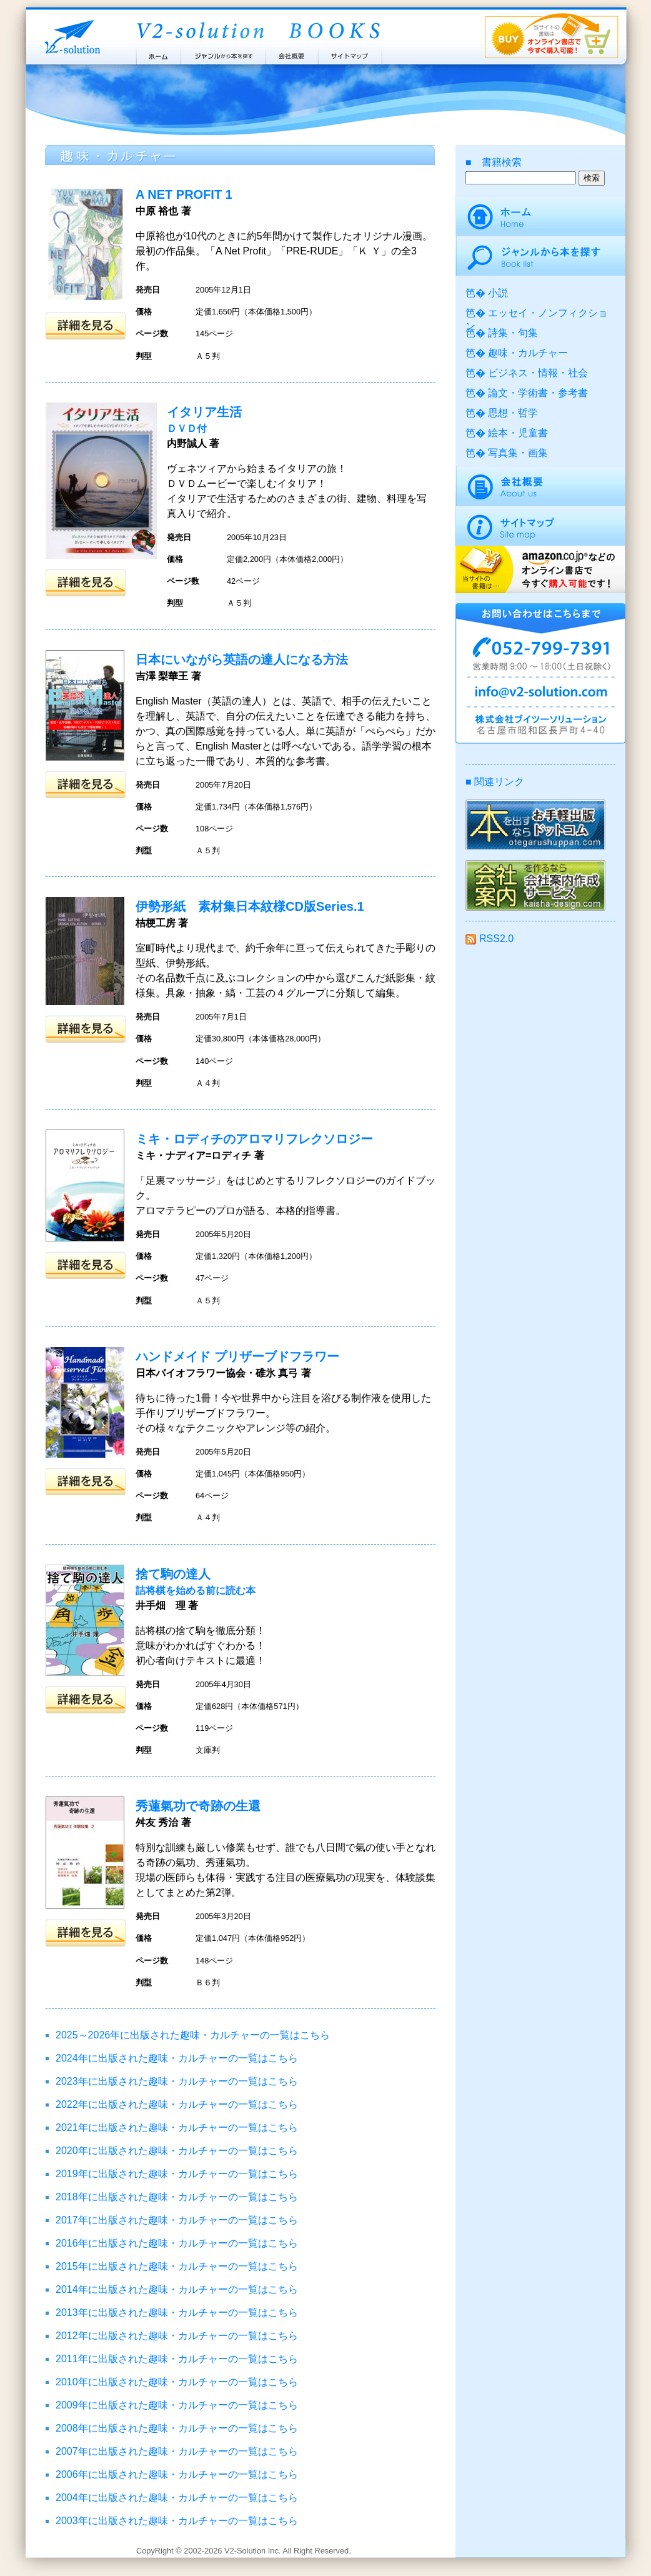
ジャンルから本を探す (223, 53)
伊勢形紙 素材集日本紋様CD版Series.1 (250, 906)
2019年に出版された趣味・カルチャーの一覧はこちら (177, 2173)
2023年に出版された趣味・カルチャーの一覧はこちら (177, 2081)
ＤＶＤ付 (187, 428)
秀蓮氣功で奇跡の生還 (198, 1806)
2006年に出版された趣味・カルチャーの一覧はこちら (177, 2474)
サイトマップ (350, 53)
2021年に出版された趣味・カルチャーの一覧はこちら (177, 2127)
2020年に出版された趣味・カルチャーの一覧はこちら (177, 2150)
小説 (498, 293)
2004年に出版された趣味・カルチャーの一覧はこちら (177, 2497)
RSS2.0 (489, 938)
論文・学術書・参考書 (538, 393)
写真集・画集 (518, 453)
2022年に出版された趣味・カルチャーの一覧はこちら (177, 2104)
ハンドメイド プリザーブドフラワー (237, 1356)
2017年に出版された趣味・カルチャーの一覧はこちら (177, 2220)
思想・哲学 (513, 413)
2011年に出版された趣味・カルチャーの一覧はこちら (177, 2358)
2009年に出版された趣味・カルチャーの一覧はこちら (177, 2405)
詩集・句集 (513, 333)
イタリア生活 (204, 412)
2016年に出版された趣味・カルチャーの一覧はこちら (177, 2243)
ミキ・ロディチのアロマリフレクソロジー (254, 1139)
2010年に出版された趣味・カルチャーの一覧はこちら (177, 2382)
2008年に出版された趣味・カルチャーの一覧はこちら (177, 2428)
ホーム (157, 53)
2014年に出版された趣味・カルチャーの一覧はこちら (177, 2289)
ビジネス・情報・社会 (538, 373)
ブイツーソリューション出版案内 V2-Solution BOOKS (257, 31)
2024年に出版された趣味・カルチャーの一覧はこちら (177, 2058)
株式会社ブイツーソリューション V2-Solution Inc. (70, 36)
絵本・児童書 (518, 433)
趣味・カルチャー (528, 353)
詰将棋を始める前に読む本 (196, 1590)
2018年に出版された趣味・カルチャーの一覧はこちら (177, 2197)
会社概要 (292, 53)
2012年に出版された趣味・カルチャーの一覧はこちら (177, 2335)
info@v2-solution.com (540, 693)
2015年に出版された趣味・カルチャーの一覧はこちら (177, 2266)
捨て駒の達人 (173, 1574)
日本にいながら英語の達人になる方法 (242, 659)
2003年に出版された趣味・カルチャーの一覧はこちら (177, 2520)
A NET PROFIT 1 (184, 194)
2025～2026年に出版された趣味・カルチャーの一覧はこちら (193, 2035)
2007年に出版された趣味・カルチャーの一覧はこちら (177, 2451)
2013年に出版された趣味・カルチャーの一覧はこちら (177, 2312)
